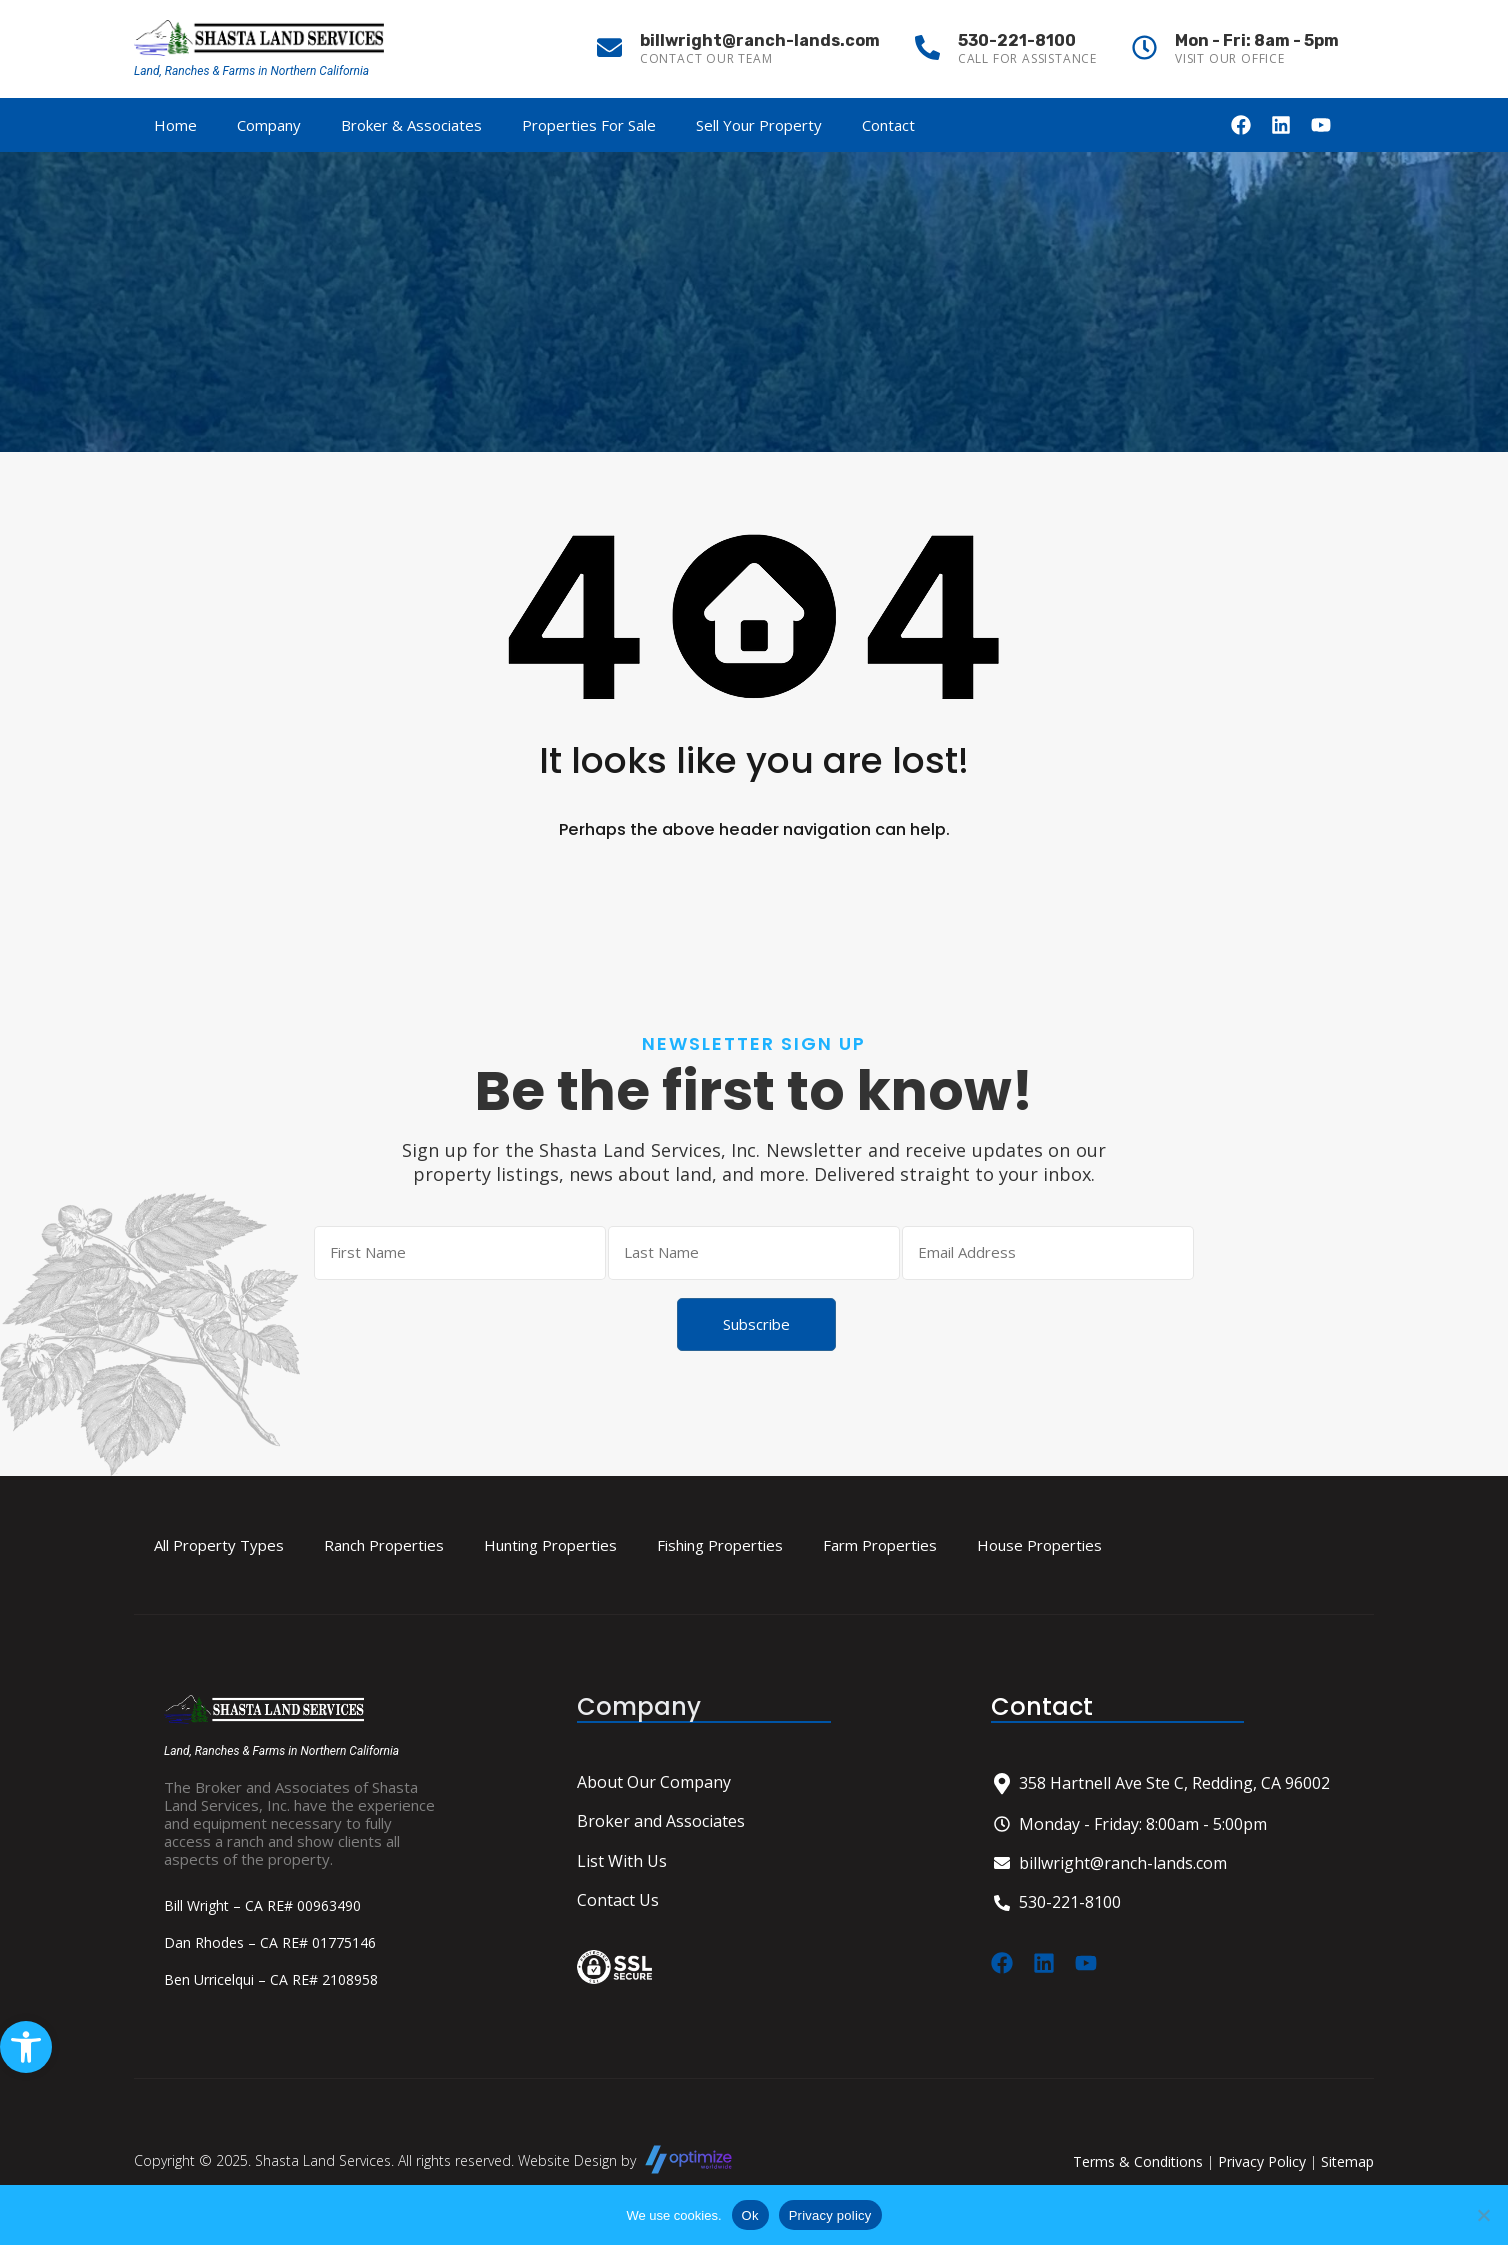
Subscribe (756, 1324)
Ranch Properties (384, 1546)
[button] (26, 2047)
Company (269, 125)
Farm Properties (880, 1546)
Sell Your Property (759, 125)
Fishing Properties (720, 1546)
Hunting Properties (550, 1546)
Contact (888, 125)
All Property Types (219, 1546)
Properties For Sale (589, 125)
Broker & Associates (411, 125)
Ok (750, 2215)
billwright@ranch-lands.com (760, 40)
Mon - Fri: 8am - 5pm (1257, 40)
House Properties (1039, 1546)
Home (175, 125)
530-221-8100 (1017, 40)
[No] (1483, 2216)
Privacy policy (830, 2215)
